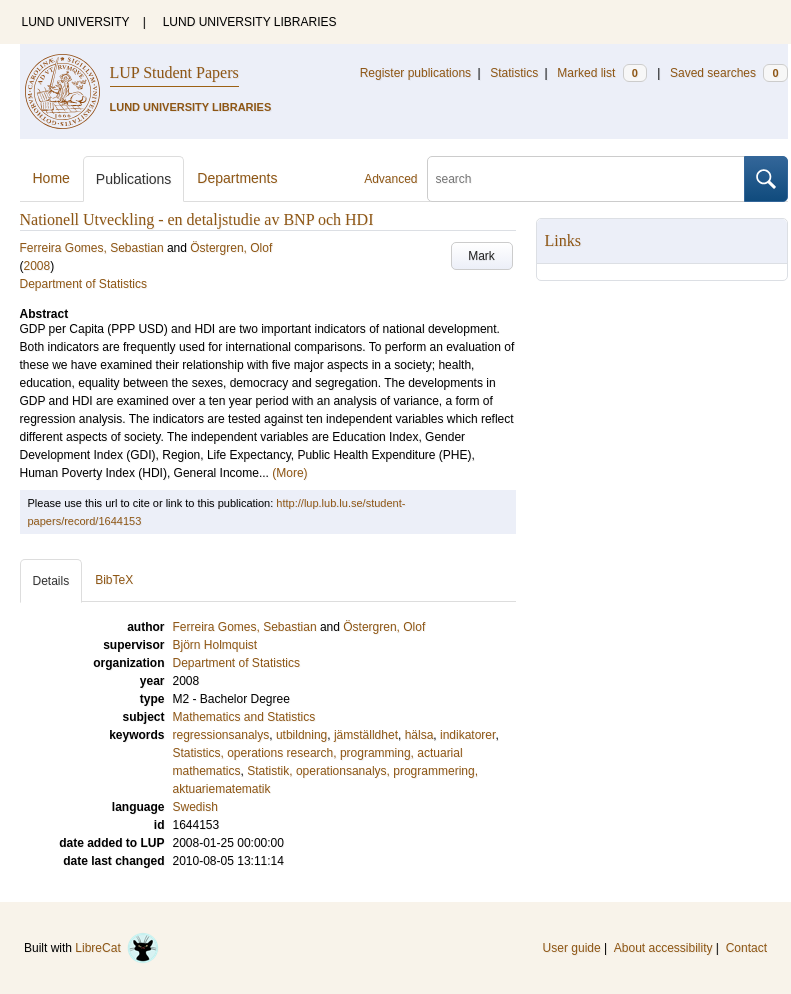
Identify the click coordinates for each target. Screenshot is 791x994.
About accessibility (663, 948)
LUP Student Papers (174, 72)
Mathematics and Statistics (244, 717)
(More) (289, 473)
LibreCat (117, 948)
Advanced (390, 179)
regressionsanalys (221, 735)
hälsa (419, 735)
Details (51, 581)
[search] (586, 179)
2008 (37, 266)
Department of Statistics (83, 284)
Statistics (514, 73)
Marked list (601, 73)
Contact (746, 948)
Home (51, 178)
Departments (237, 178)
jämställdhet (366, 735)
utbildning (301, 735)
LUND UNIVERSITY (76, 22)
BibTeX (114, 580)
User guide (572, 948)
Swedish (195, 807)
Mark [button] (481, 256)
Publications (134, 179)
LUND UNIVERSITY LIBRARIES (250, 22)
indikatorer (467, 735)
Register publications (415, 73)
